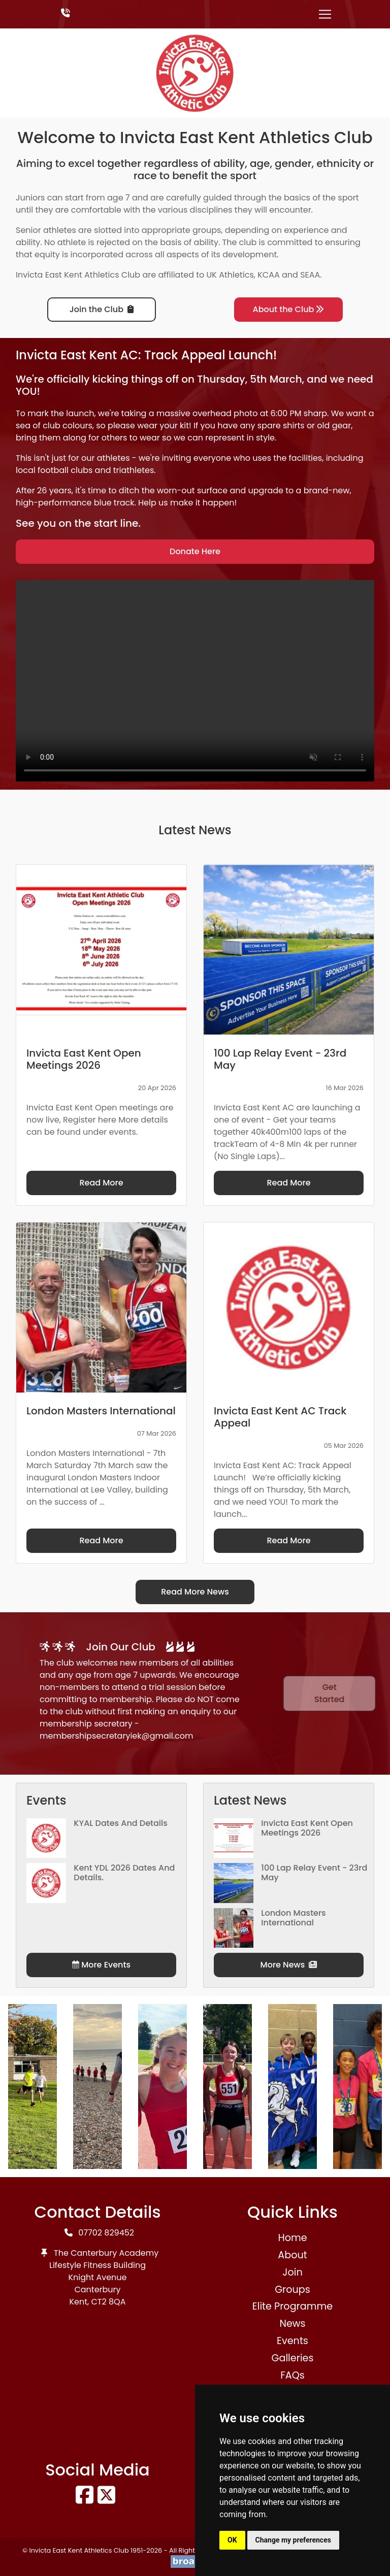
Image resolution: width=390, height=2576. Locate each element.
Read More (101, 1183)
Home (292, 2238)
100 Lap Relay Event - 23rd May (314, 1872)
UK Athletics (230, 275)
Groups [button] (292, 2289)
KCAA (268, 275)
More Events (101, 1965)
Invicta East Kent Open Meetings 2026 (307, 1828)
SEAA (310, 275)
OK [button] (232, 2540)
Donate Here (195, 551)
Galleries (292, 2358)
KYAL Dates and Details (121, 1823)
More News (289, 1965)
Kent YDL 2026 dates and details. (124, 1872)
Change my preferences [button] (293, 2540)
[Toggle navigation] (325, 14)
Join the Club (102, 309)
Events (292, 2341)
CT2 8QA (108, 2302)
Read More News (195, 1592)
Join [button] (292, 2272)
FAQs (292, 2375)
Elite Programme (292, 2306)
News (292, 2323)
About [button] (292, 2255)
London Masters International (293, 1917)
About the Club (288, 309)
